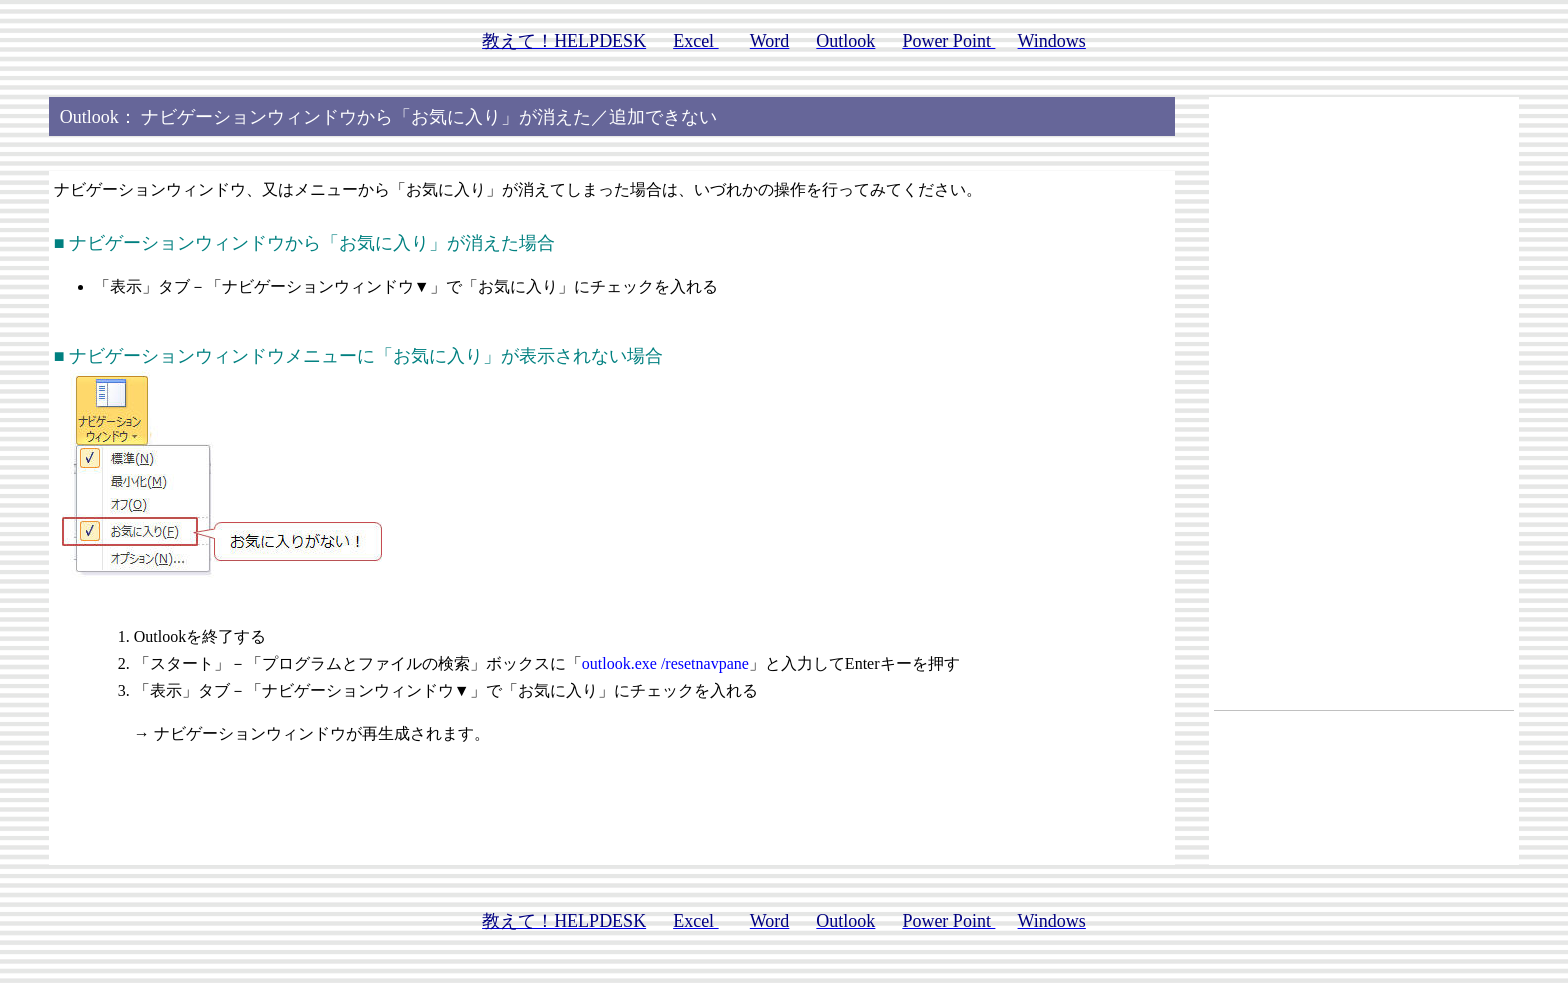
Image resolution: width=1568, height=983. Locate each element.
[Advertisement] (1364, 402)
